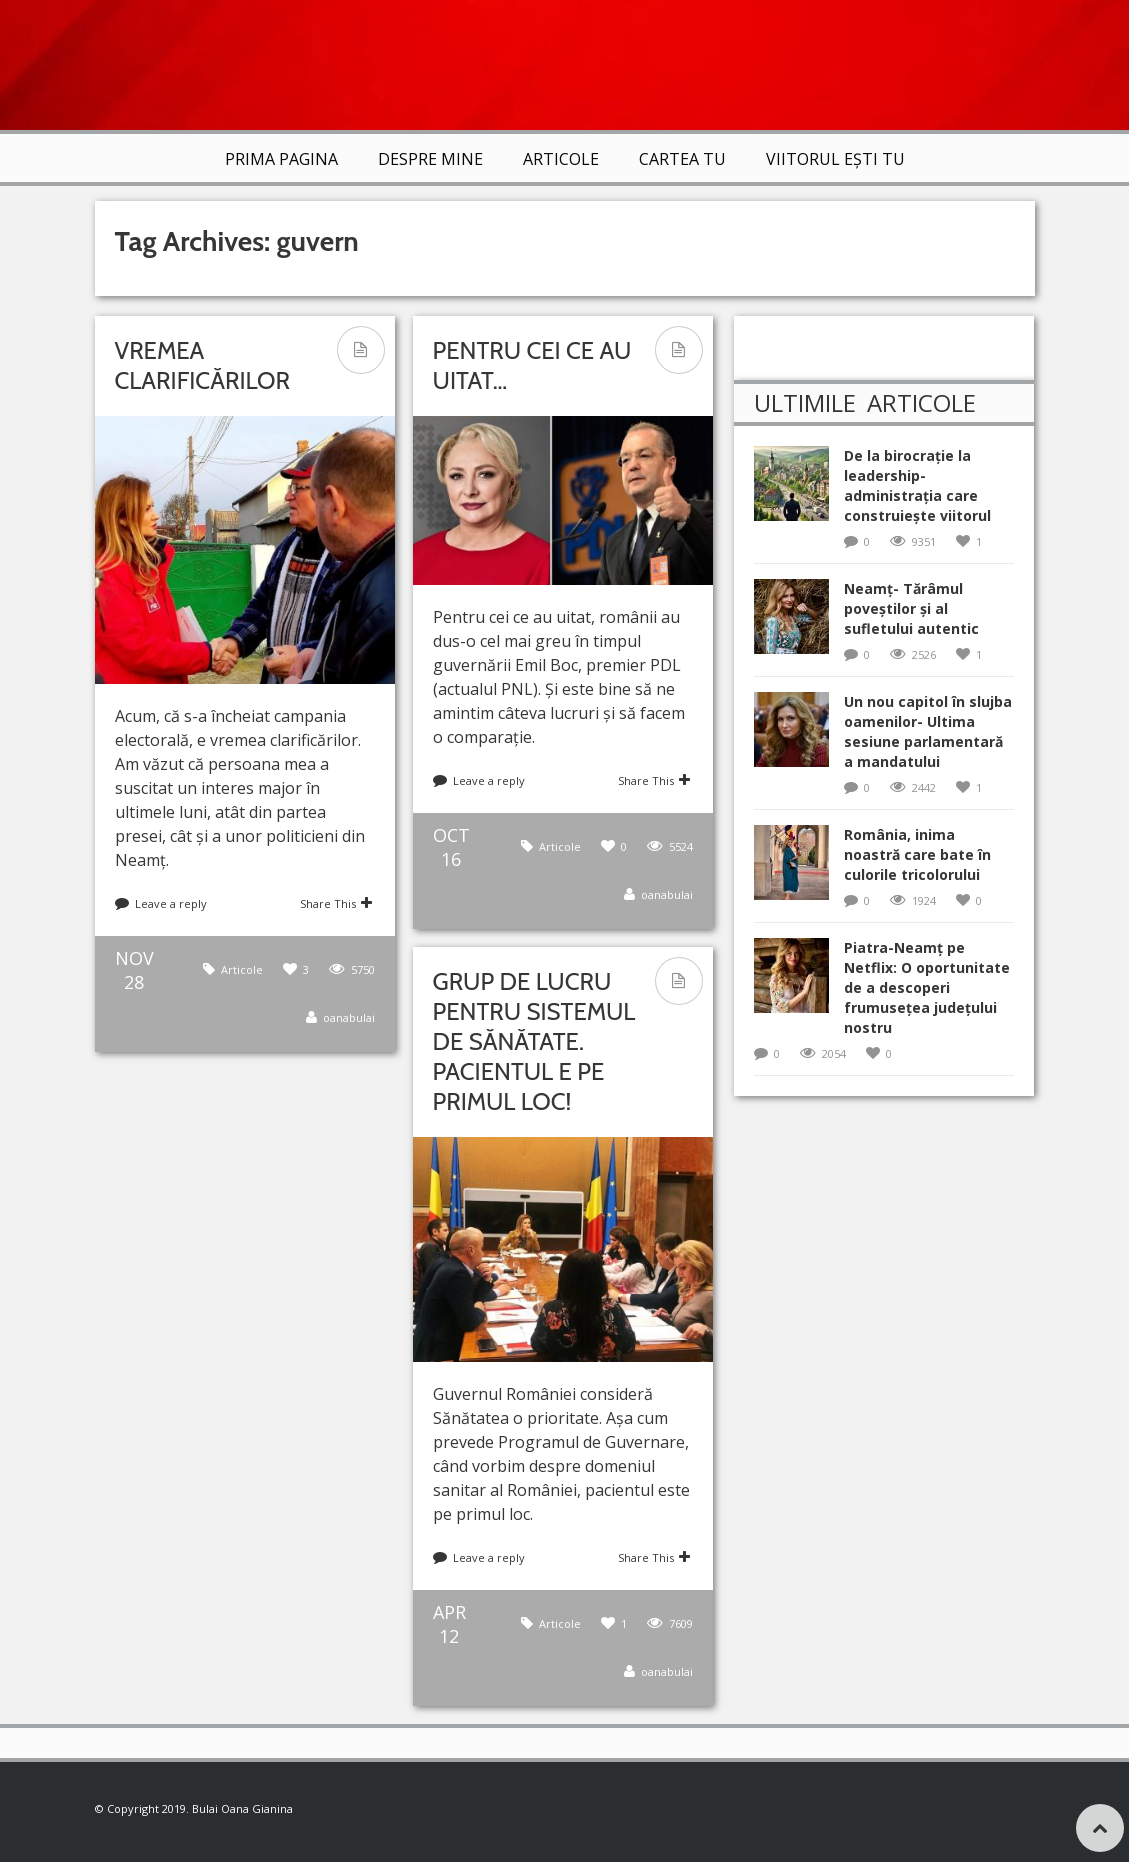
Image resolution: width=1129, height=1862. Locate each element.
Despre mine (430, 159)
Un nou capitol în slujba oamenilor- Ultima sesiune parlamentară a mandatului (928, 731)
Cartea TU (682, 159)
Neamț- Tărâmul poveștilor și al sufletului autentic (911, 608)
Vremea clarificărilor (202, 365)
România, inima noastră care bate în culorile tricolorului (917, 854)
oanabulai (349, 1017)
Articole (561, 159)
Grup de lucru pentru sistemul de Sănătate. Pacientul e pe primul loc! (534, 1041)
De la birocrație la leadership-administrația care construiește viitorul (917, 485)
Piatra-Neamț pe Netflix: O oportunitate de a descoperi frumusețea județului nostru (927, 987)
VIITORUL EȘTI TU (835, 159)
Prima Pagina (281, 159)
